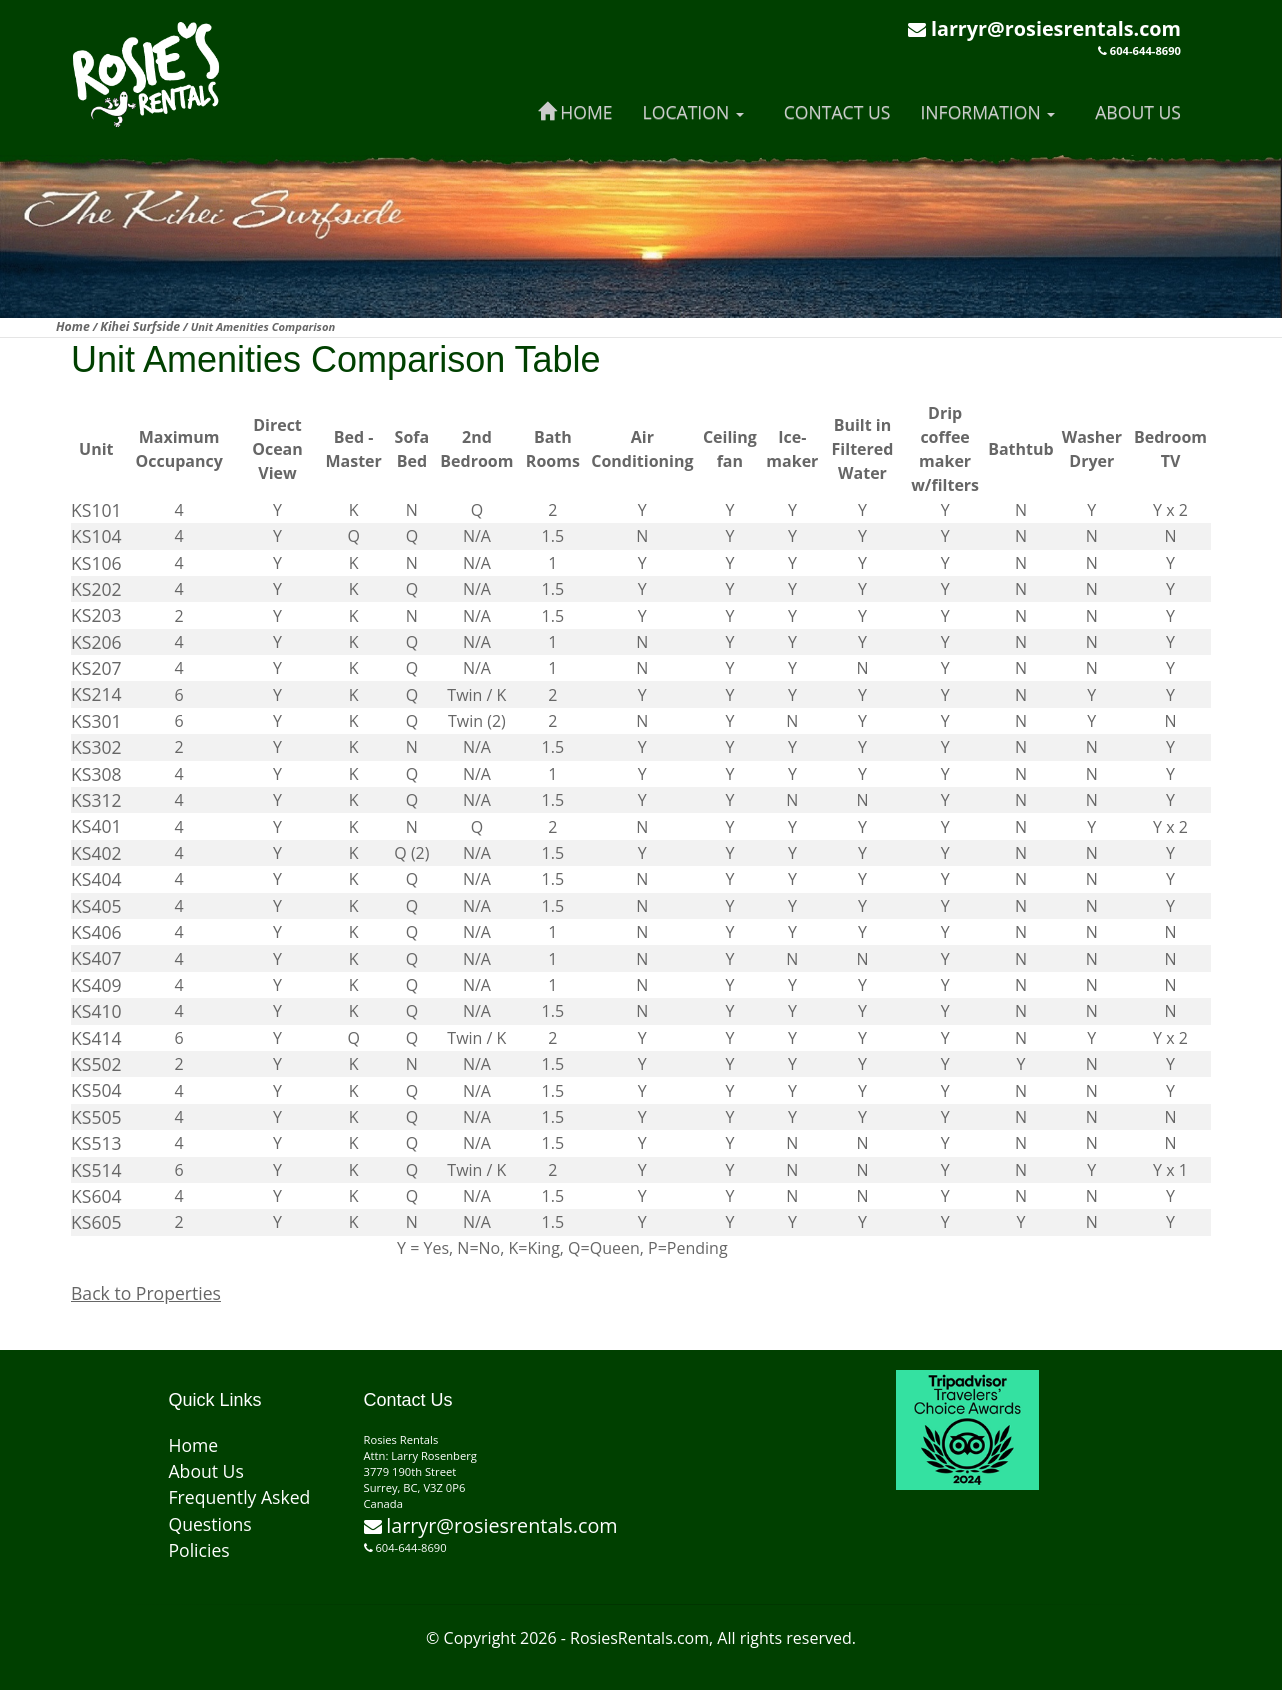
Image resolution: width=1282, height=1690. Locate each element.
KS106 (96, 563)
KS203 (96, 615)
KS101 (96, 510)
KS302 (96, 747)
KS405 (96, 906)
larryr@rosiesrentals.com (1056, 28)
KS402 (96, 853)
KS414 (96, 1038)
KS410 (96, 1011)
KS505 (96, 1117)
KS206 (96, 642)
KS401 (96, 826)
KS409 (96, 985)
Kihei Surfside (140, 326)
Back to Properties (146, 1293)
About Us (1138, 112)
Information (987, 112)
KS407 (96, 958)
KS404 (96, 879)
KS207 (96, 668)
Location (693, 112)
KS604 (96, 1196)
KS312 (96, 800)
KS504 (96, 1090)
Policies (199, 1550)
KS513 (96, 1143)
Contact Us (837, 112)
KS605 (96, 1222)
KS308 (96, 774)
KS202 (96, 589)
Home (575, 112)
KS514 (96, 1170)
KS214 (96, 694)
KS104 (96, 536)
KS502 (96, 1064)
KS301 (96, 721)
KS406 (96, 932)
